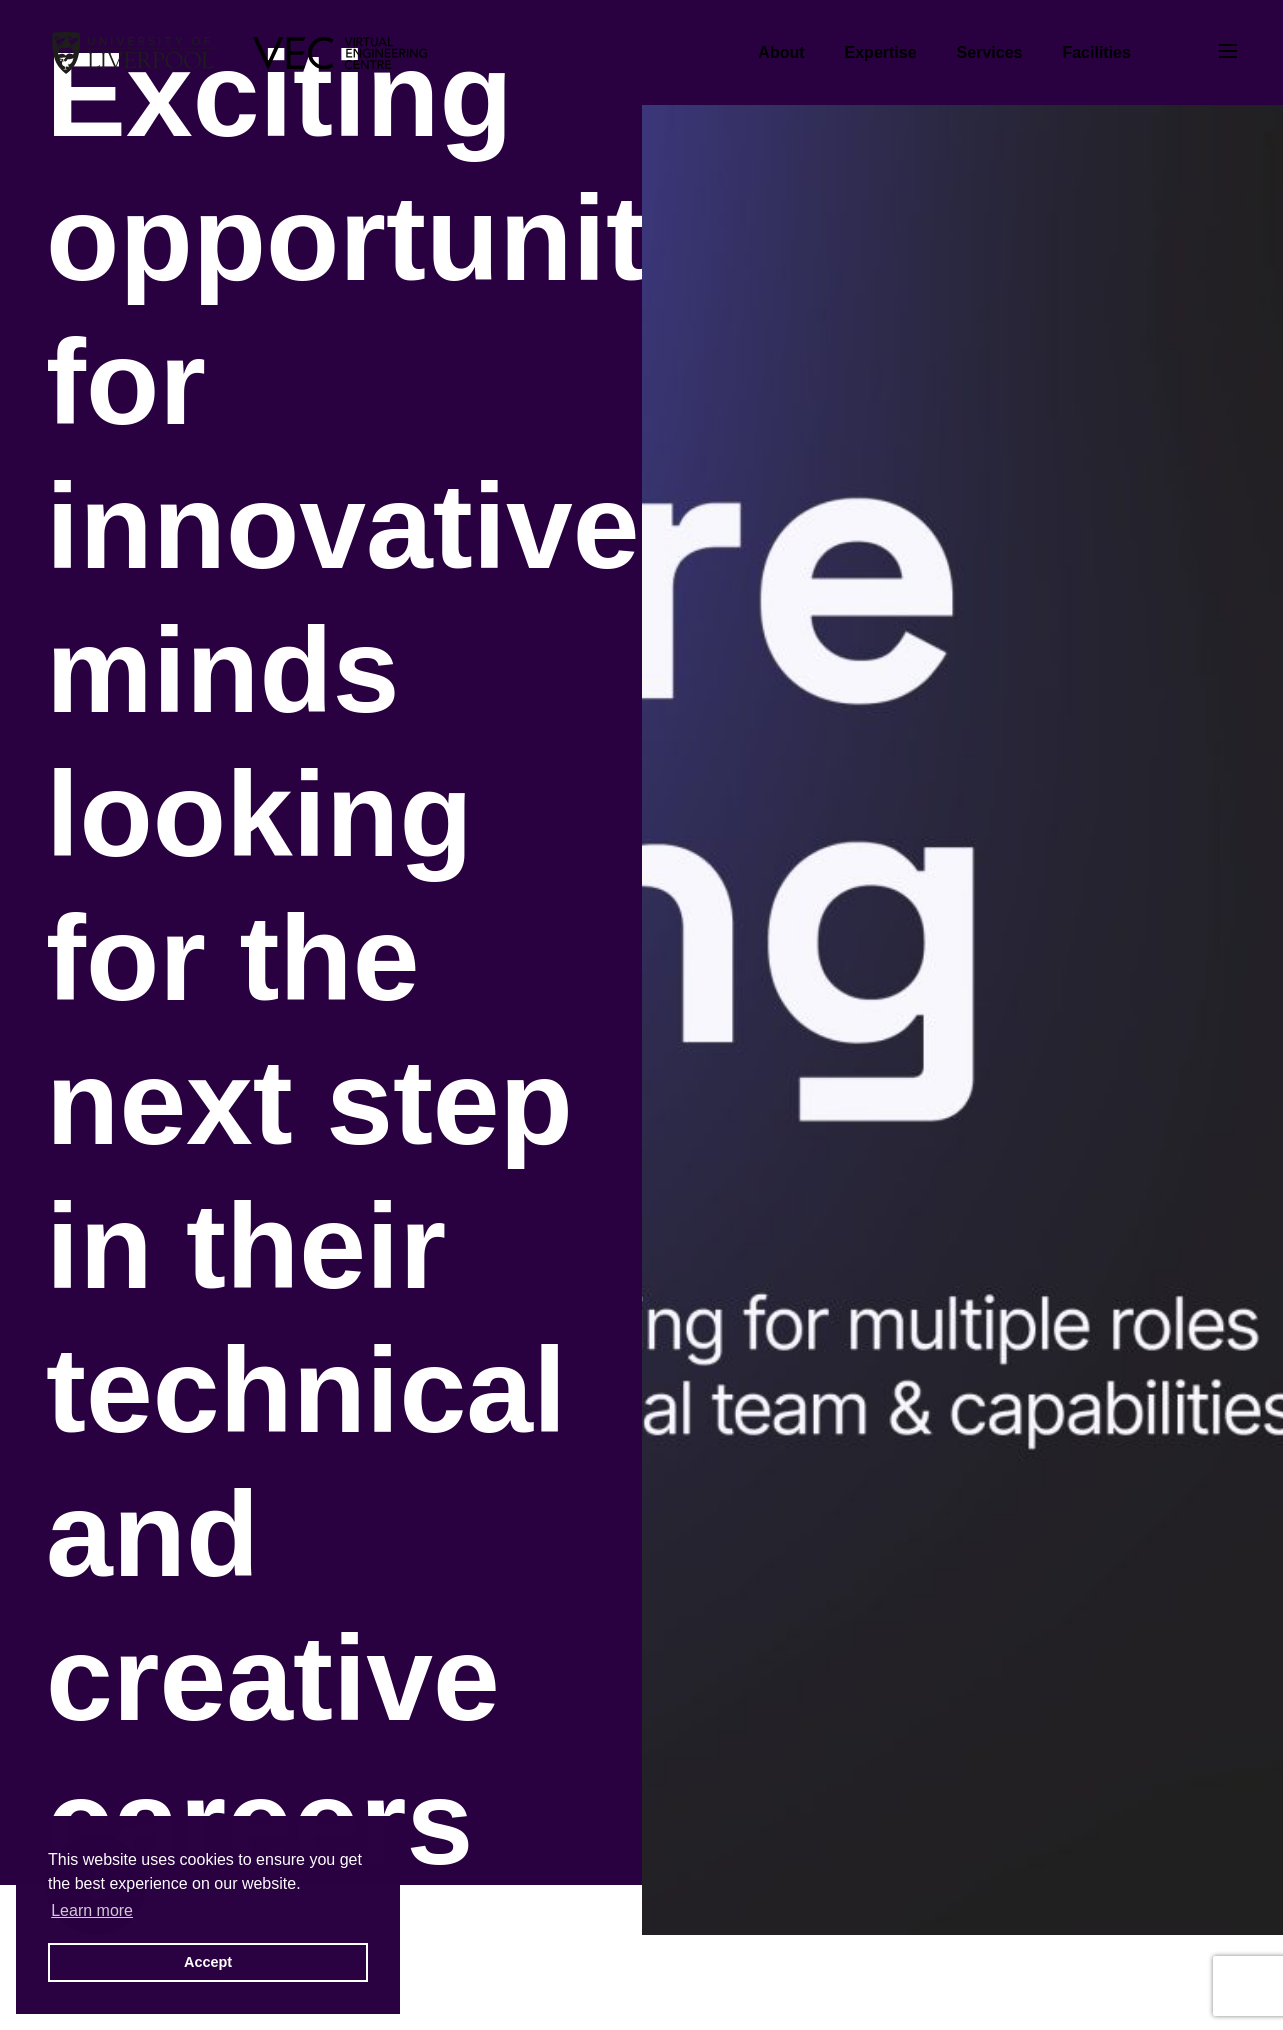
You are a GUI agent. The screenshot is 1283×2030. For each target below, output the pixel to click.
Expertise (881, 52)
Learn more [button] (92, 1910)
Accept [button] (208, 1962)
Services (990, 52)
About (781, 52)
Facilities (1096, 52)
